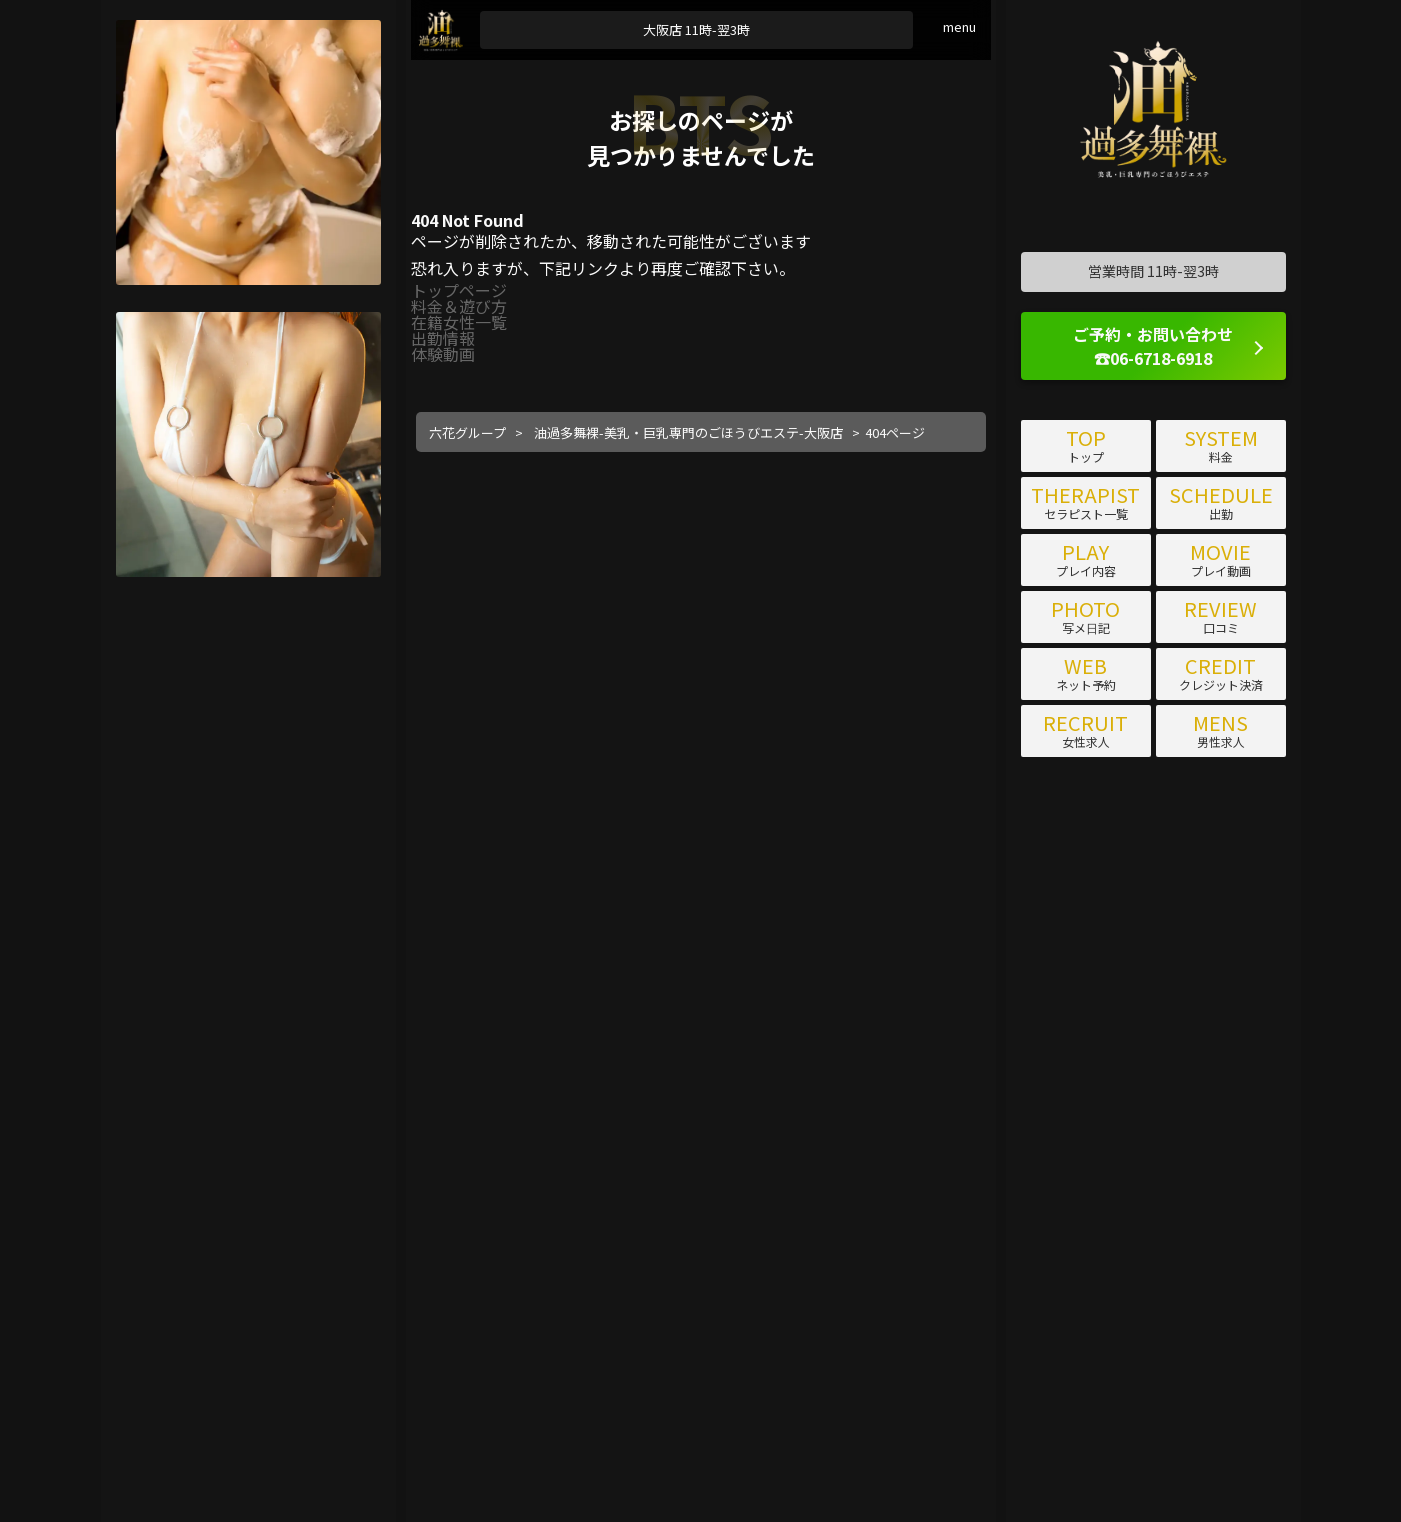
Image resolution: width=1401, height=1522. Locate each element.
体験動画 (443, 354)
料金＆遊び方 (459, 306)
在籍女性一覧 (459, 322)
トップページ (459, 290)
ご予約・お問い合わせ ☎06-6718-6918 (1153, 346)
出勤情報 (443, 338)
